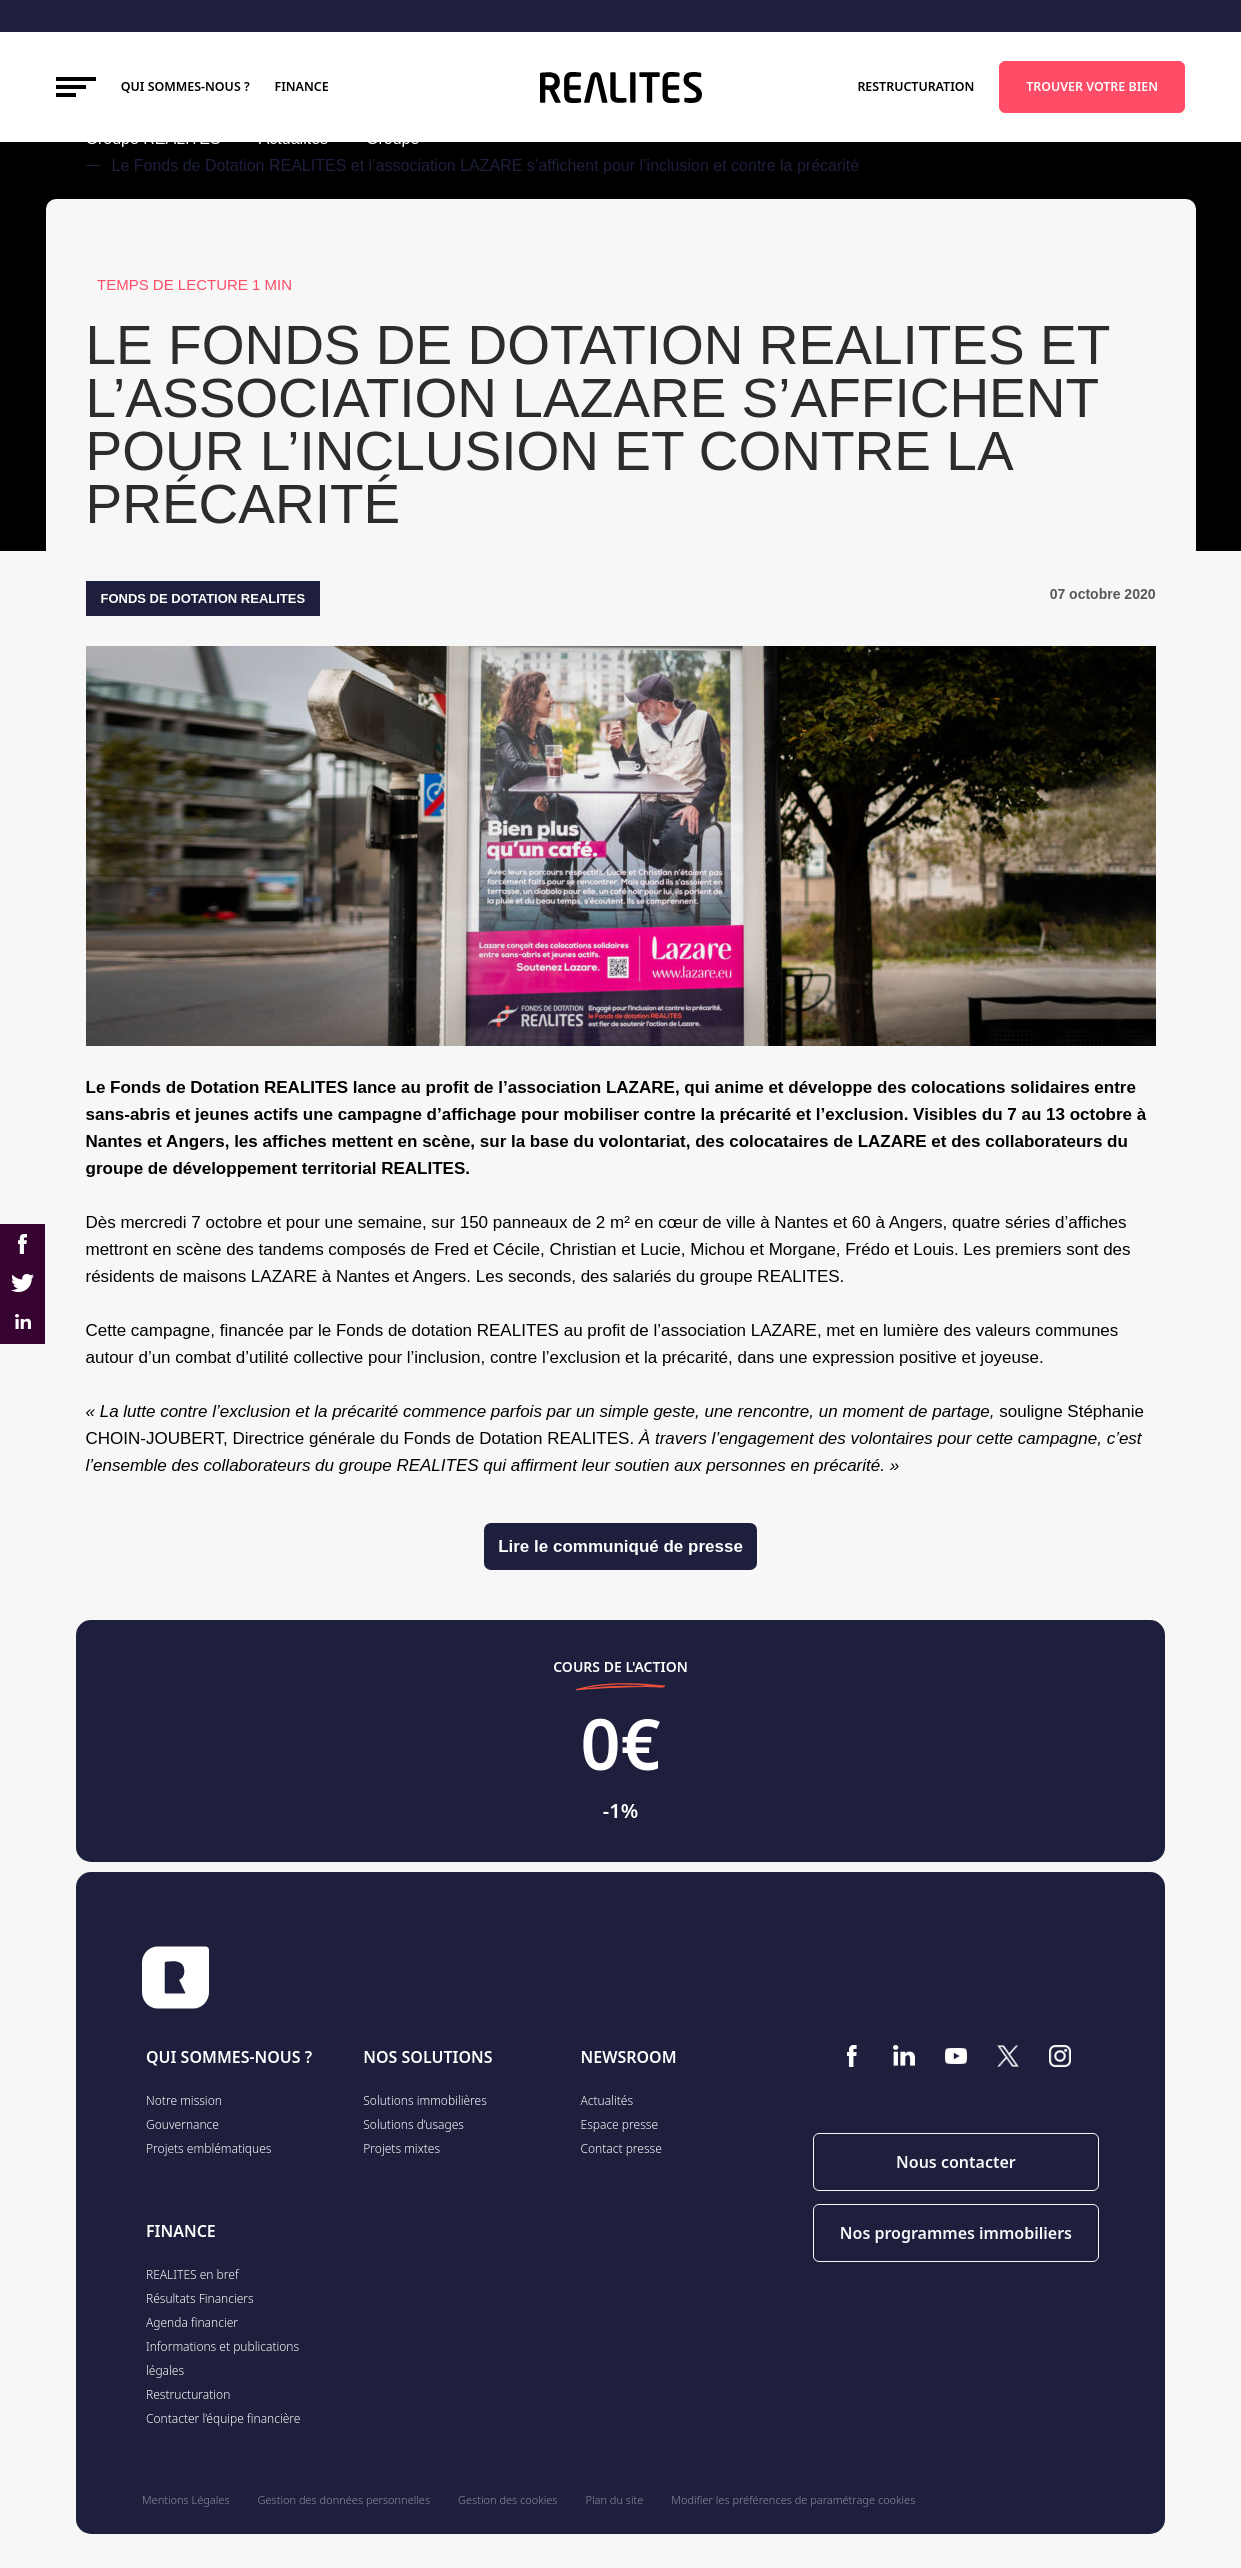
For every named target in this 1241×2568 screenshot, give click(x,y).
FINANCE (301, 86)
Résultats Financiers (200, 2298)
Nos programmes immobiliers (956, 2233)
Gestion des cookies (507, 2499)
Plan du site (615, 2499)
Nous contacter (956, 2162)
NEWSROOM (629, 2057)
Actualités (607, 2100)
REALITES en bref (192, 2274)
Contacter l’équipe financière (223, 2418)
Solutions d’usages (413, 2124)
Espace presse (620, 2124)
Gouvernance (182, 2124)
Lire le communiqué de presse (620, 1546)
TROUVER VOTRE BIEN (1092, 86)
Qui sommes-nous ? (185, 86)
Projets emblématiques (208, 2148)
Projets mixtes (401, 2148)
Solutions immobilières (425, 2100)
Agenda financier (192, 2322)
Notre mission (184, 2100)
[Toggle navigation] (76, 87)
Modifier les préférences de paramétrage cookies (793, 2499)
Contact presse (621, 2148)
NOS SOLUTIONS (427, 2057)
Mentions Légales (186, 2499)
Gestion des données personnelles (344, 2499)
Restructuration (915, 86)
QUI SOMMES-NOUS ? (229, 2057)
